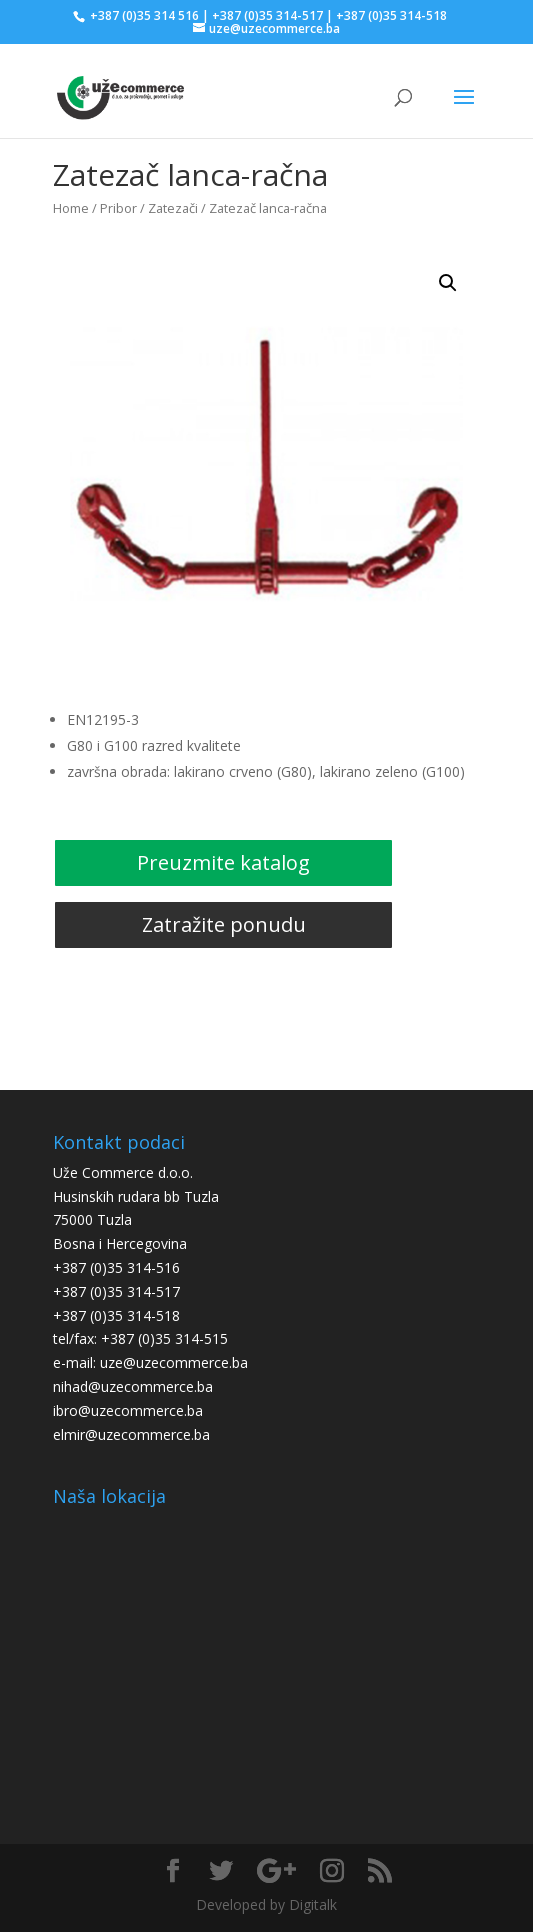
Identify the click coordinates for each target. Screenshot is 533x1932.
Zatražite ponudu (224, 924)
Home (71, 208)
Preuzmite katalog (223, 862)
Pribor (118, 208)
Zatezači (173, 208)
